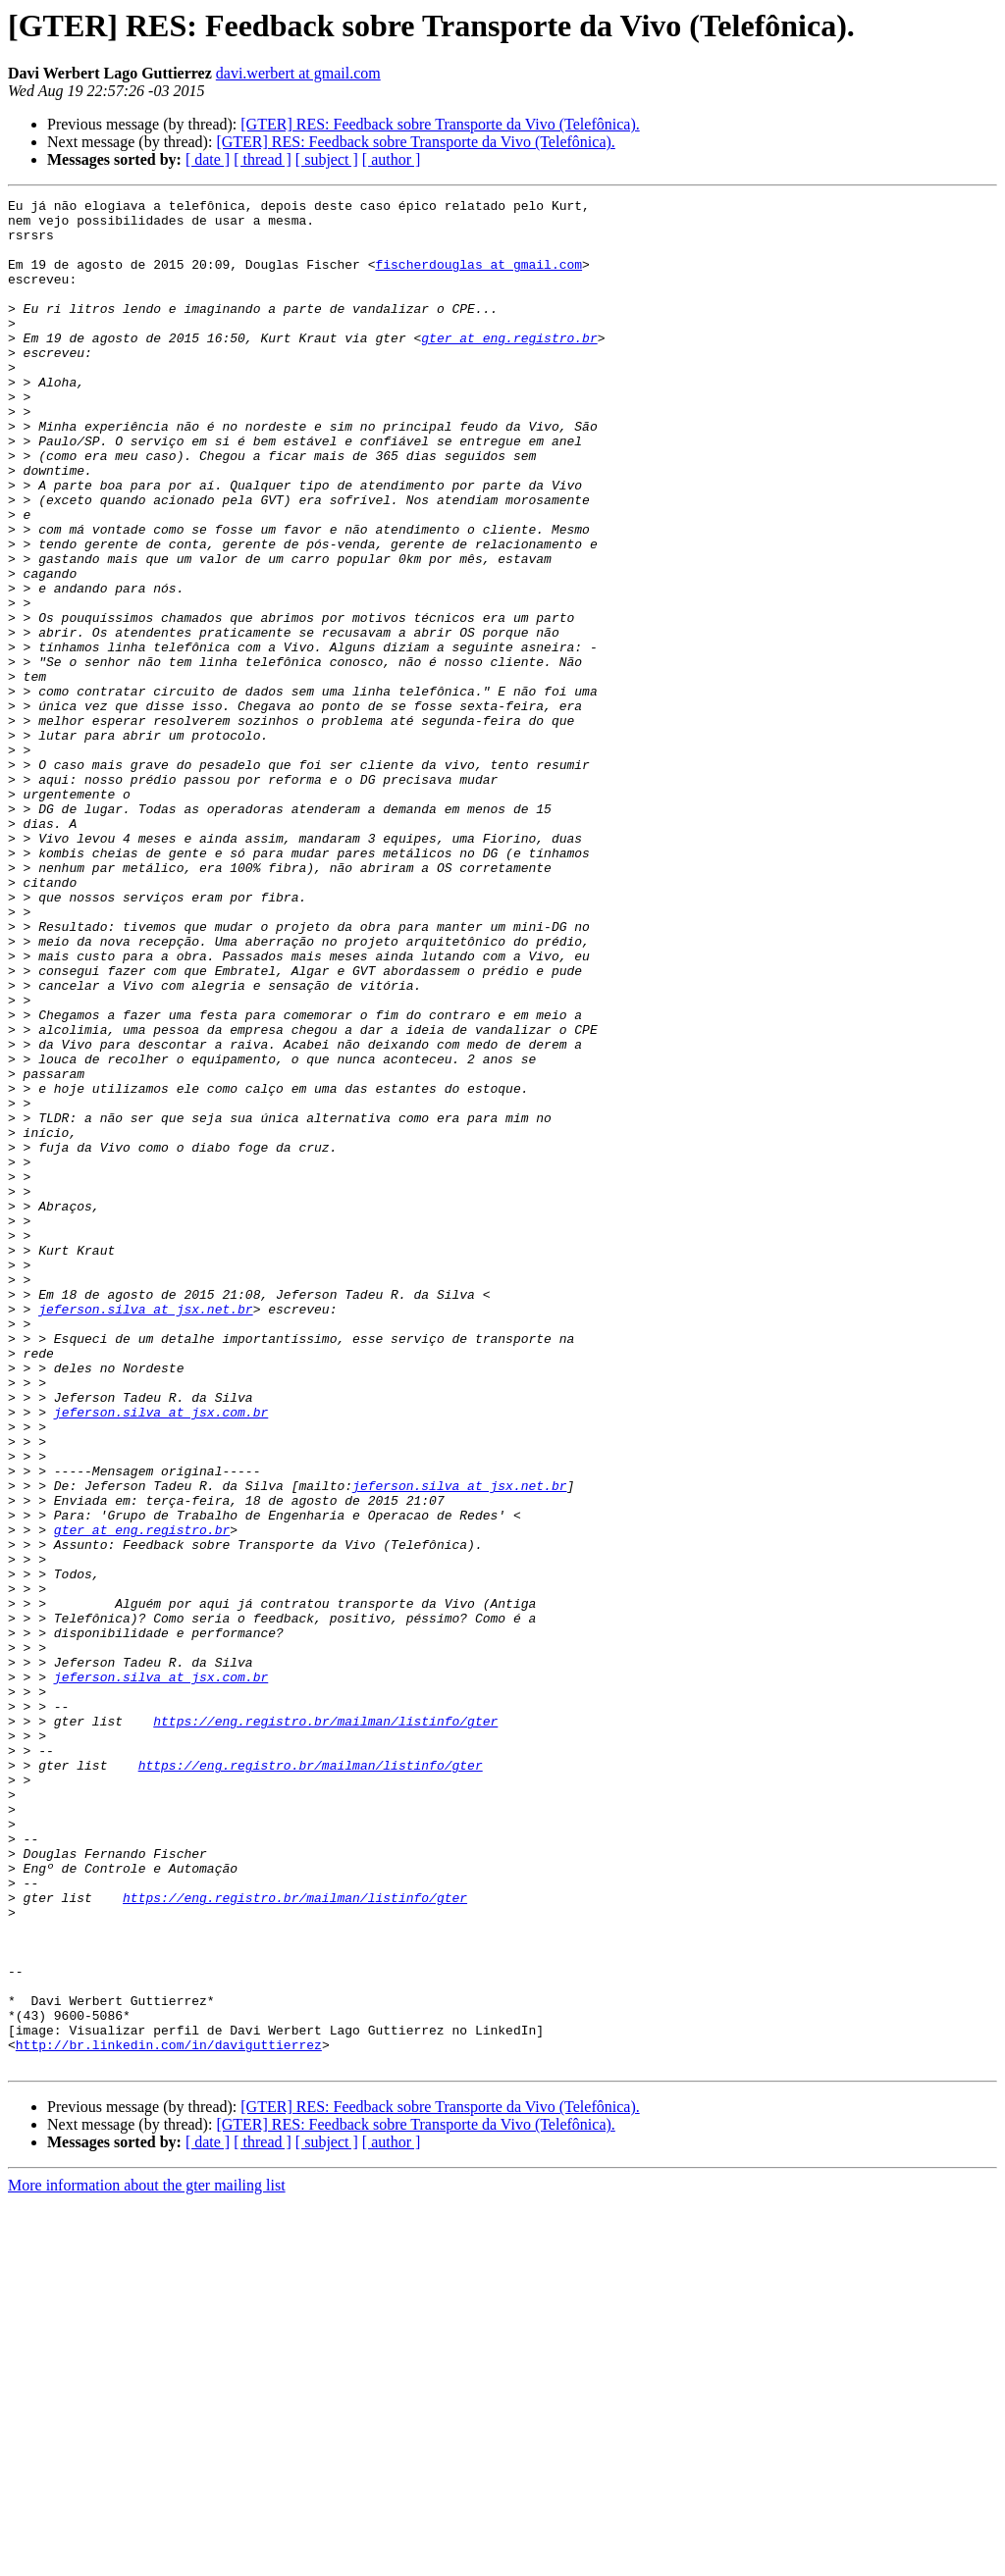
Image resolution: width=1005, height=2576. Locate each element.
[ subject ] (326, 159)
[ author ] (391, 159)
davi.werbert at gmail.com (298, 73)
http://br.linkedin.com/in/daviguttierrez (169, 2415)
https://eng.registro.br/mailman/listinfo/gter (325, 2026)
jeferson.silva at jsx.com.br (161, 1656)
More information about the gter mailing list (147, 2558)
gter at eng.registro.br (509, 367)
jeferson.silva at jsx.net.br (145, 1532)
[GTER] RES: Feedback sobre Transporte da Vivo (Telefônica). (439, 124)
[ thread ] (262, 159)
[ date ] (207, 159)
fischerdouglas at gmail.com (478, 278)
